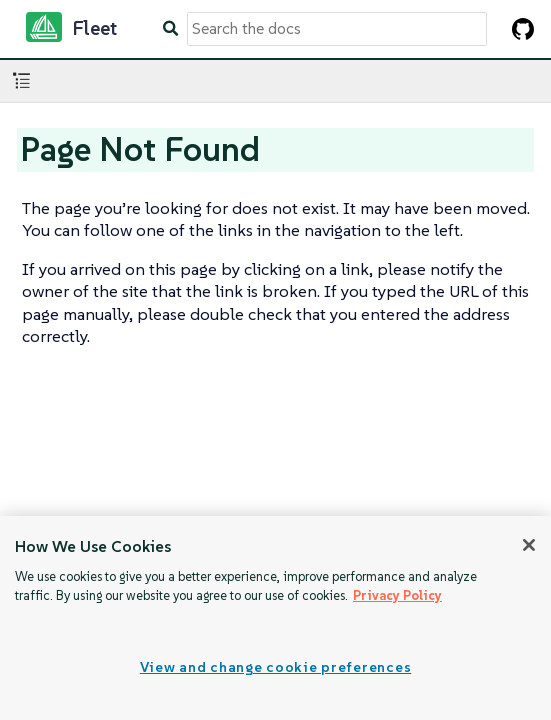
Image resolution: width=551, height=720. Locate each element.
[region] (275, 618)
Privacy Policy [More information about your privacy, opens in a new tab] (397, 595)
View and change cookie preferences (275, 667)
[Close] (529, 545)
